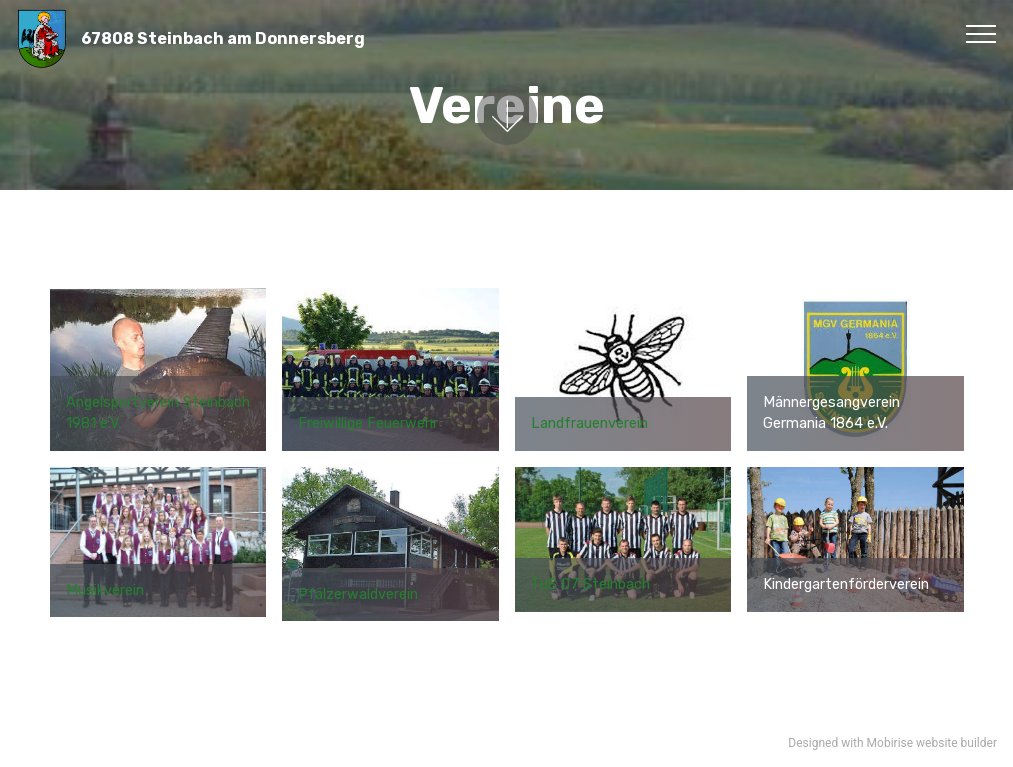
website (937, 743)
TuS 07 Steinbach (590, 584)
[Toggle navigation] (981, 33)
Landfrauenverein (589, 423)
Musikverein (105, 590)
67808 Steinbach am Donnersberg (223, 38)
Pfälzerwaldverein (358, 594)
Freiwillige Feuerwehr (368, 423)
